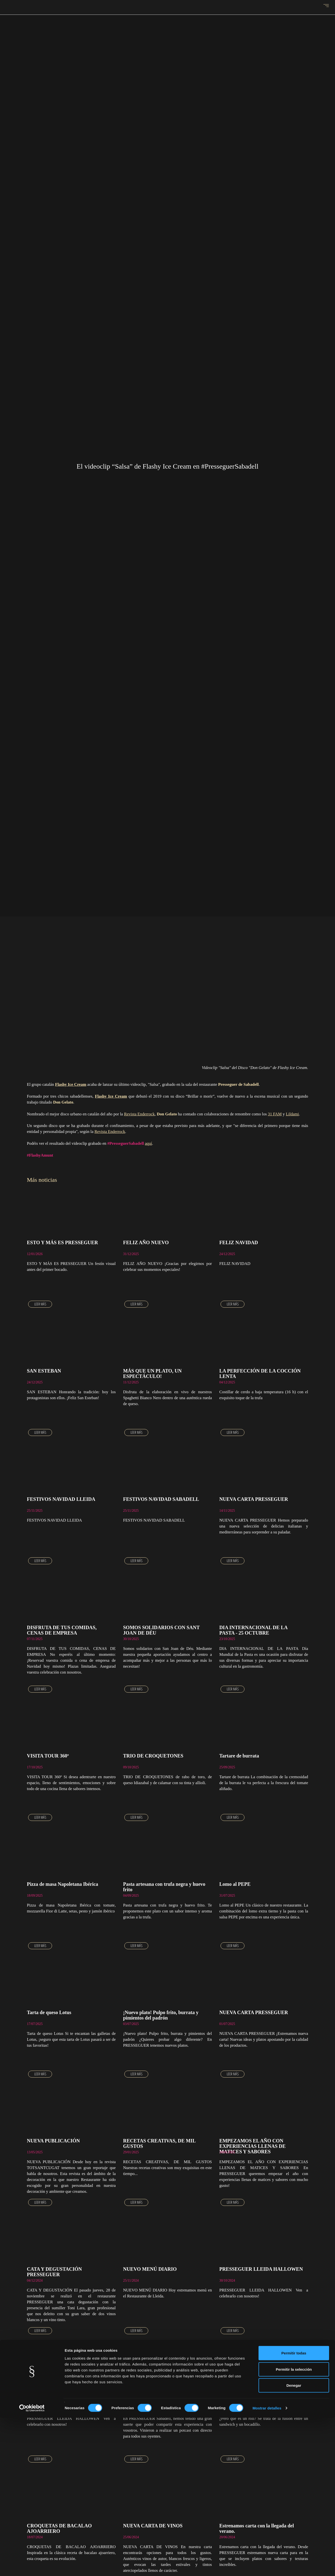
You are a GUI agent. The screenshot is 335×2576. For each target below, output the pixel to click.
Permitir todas (293, 2511)
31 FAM (275, 1114)
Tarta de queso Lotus (41, 2056)
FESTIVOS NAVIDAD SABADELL (149, 1530)
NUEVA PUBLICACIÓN (44, 2202)
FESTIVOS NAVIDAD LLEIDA (50, 1530)
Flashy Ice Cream (70, 1084)
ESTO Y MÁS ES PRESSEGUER (50, 1280)
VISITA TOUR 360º (41, 1799)
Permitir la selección (294, 2527)
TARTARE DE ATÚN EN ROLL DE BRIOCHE (253, 2435)
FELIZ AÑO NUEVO (138, 1280)
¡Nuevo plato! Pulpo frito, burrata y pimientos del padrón (162, 2056)
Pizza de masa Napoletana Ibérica (50, 1921)
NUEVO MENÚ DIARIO (141, 2306)
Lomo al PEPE (229, 1927)
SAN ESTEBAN (38, 1408)
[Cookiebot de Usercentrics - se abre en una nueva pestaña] (32, 2566)
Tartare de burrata (231, 1799)
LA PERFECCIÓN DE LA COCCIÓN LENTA (252, 1408)
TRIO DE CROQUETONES (143, 1793)
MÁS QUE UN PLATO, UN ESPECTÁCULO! (156, 1414)
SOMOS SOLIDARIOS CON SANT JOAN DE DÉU (160, 1677)
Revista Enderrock (139, 1114)
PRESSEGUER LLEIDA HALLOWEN (247, 2306)
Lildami (292, 1114)
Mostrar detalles (267, 2566)
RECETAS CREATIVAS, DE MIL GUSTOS (154, 2184)
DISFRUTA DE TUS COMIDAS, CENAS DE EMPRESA (67, 1682)
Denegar (293, 2543)
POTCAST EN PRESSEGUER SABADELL (154, 2446)
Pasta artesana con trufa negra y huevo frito (153, 1927)
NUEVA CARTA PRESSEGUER (242, 1542)
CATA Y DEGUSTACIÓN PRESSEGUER (56, 2330)
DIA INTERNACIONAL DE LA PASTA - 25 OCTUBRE (259, 1677)
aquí (148, 1143)
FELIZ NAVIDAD (232, 1274)
